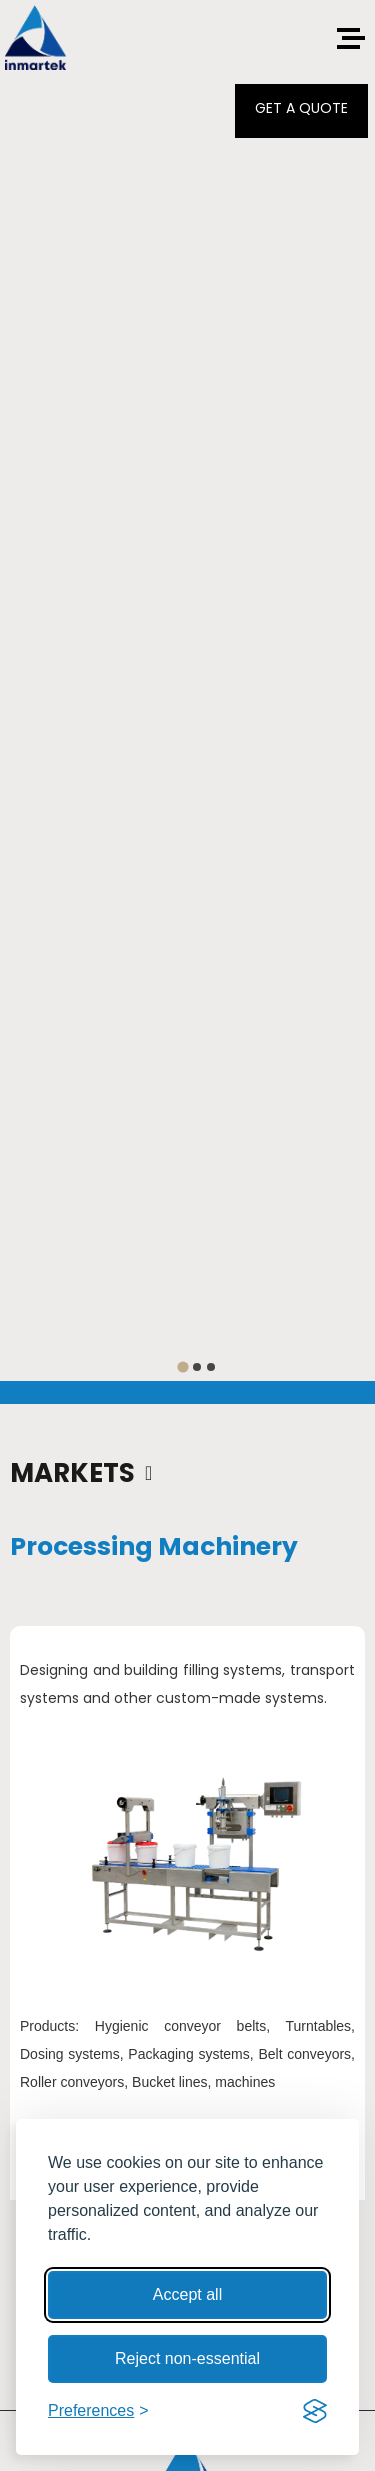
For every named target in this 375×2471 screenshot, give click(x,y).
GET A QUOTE (301, 108)
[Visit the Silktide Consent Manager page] (315, 2411)
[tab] (182, 1366)
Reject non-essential (187, 2358)
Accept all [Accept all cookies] (187, 2294)
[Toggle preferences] (98, 2411)
